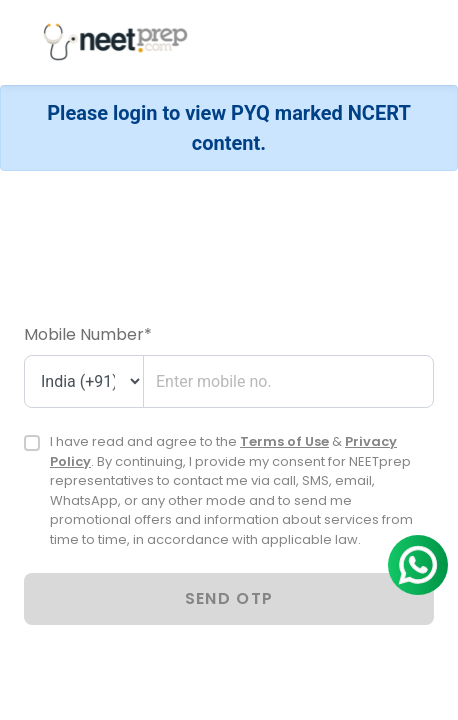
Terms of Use (284, 441)
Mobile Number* (88, 334)
